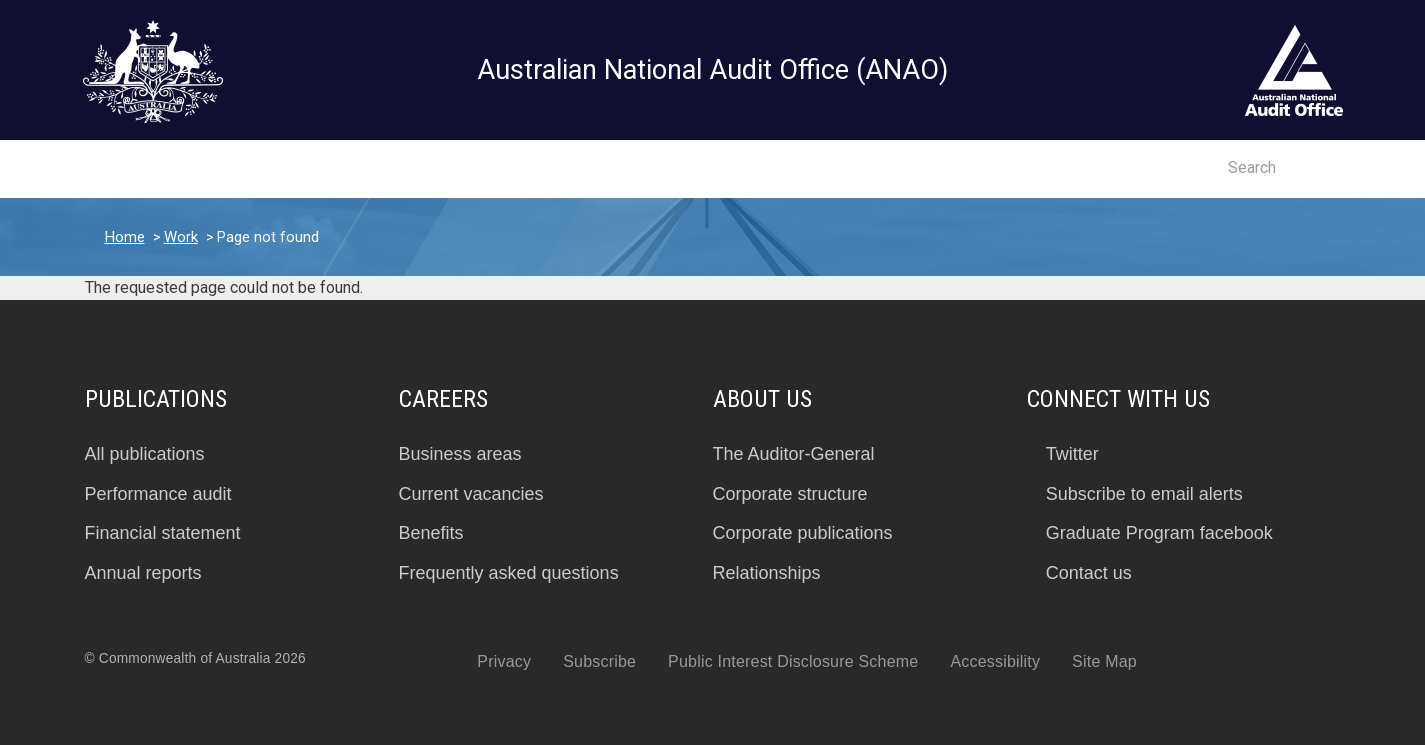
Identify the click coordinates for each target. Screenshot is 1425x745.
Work (181, 237)
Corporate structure (790, 494)
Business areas (460, 454)
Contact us (1089, 573)
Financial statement (163, 533)
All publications (145, 454)
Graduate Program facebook (1159, 533)
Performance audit (158, 494)
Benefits (431, 533)
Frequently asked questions (509, 573)
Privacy (504, 661)
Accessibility (995, 661)
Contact (1159, 168)
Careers (563, 170)
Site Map (1104, 661)
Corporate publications (803, 533)
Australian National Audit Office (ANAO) (712, 70)
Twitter (1072, 454)
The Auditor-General (794, 454)
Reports (200, 170)
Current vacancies (471, 494)
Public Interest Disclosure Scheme (793, 661)
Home (125, 237)
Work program (435, 170)
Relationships (767, 573)
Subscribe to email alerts (1144, 494)
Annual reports (143, 573)
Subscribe (599, 661)
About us (671, 170)
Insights (305, 170)
